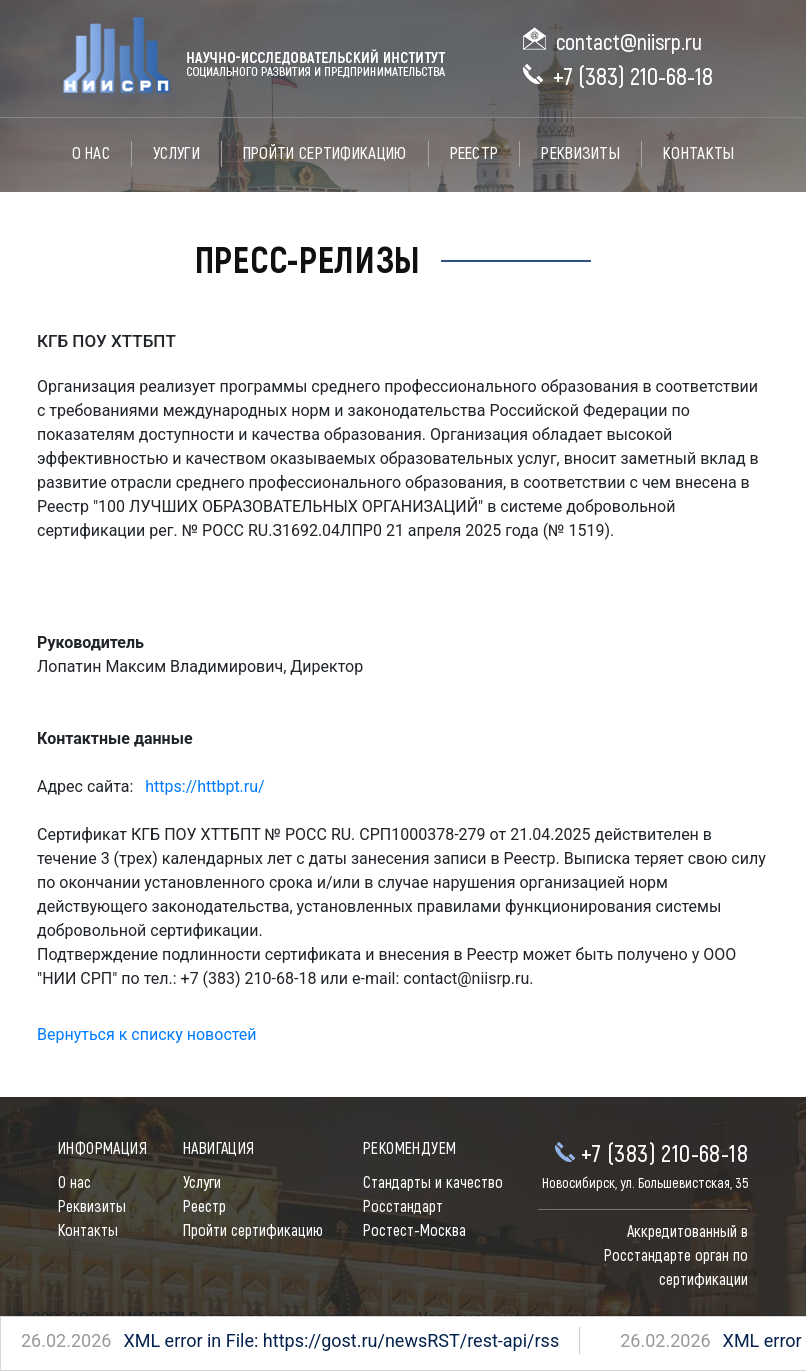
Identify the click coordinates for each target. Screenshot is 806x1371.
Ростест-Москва (414, 1231)
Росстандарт (403, 1207)
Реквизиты (580, 153)
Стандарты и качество (433, 1183)
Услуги (176, 153)
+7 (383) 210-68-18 (633, 77)
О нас (91, 153)
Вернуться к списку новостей (147, 1034)
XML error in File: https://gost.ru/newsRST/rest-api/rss (268, 1340)
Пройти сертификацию (325, 153)
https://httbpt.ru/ (204, 786)
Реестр (474, 153)
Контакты (698, 153)
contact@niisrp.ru (629, 43)
